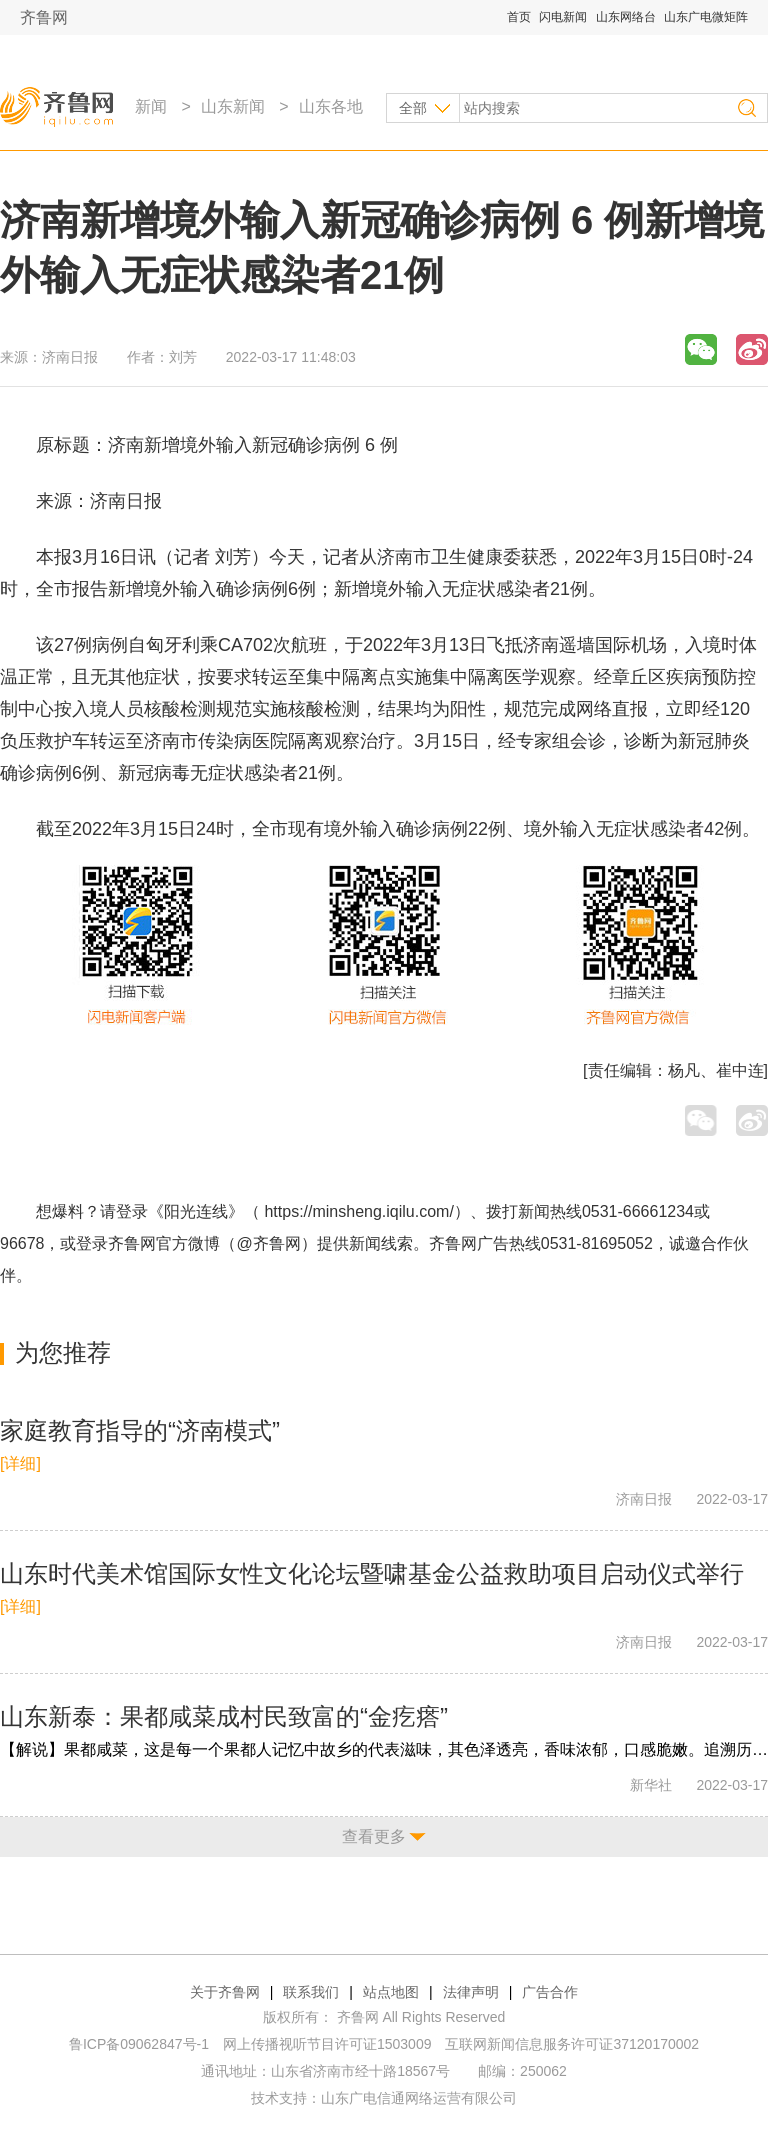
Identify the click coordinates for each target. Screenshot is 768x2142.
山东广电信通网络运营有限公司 (419, 2098)
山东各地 (331, 106)
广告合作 (550, 1992)
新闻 (151, 106)
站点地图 (391, 1992)
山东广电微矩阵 (706, 17)
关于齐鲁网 (225, 1992)
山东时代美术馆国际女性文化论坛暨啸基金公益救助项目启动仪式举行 (372, 1573)
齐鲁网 (44, 17)
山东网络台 (626, 17)
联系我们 (311, 1992)
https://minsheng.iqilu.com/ (358, 1211)
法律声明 (471, 1992)
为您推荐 (63, 1352)
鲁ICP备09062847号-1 (139, 2044)
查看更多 (374, 1836)
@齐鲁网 (269, 1243)
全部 (413, 108)
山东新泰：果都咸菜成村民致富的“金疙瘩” (224, 1716)
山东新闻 (233, 106)
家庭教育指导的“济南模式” (140, 1430)
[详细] (20, 1463)
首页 (519, 17)
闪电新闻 (563, 17)
